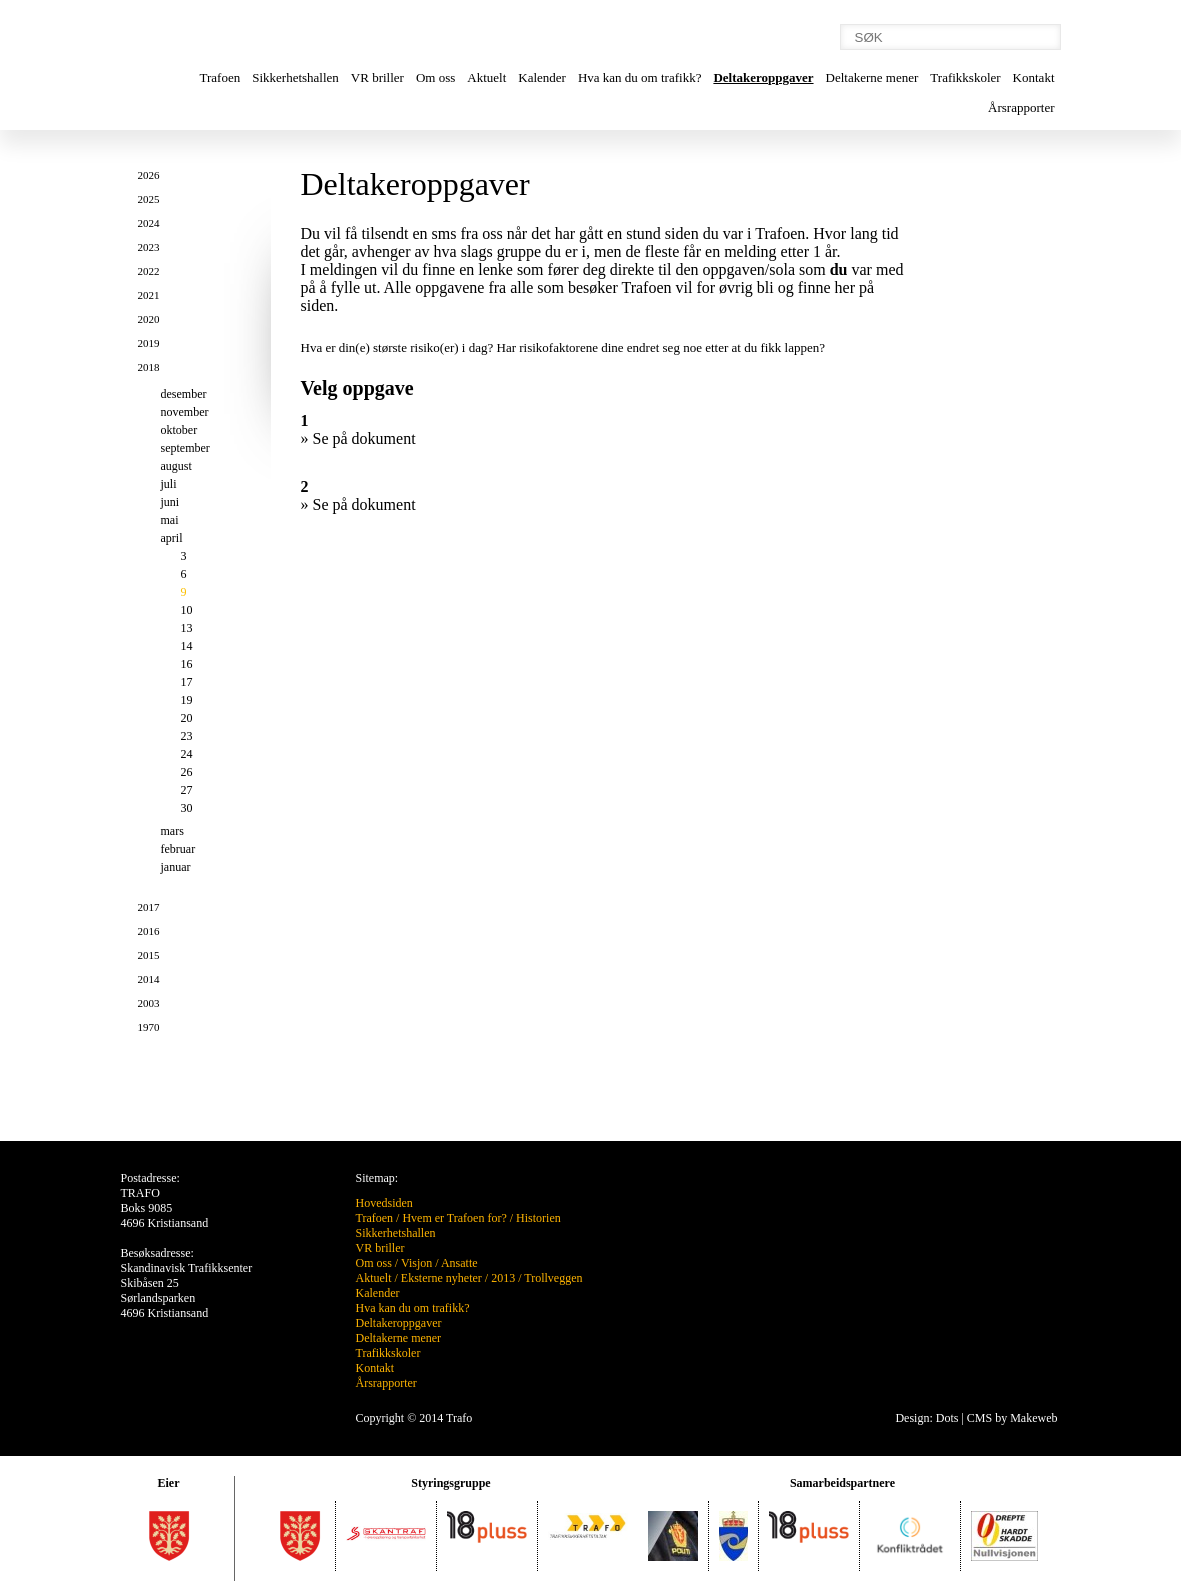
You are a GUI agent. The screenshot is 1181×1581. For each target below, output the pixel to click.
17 (187, 682)
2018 (149, 367)
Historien (538, 1218)
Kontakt (1034, 77)
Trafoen (220, 77)
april (172, 538)
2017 (149, 907)
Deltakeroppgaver (763, 77)
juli (169, 484)
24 (187, 754)
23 (187, 736)
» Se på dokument (358, 438)
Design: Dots (926, 1418)
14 (187, 646)
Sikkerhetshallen (295, 77)
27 (187, 790)
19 (187, 700)
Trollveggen (553, 1278)
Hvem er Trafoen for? (454, 1218)
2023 (149, 247)
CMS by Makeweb (1012, 1418)
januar (176, 867)
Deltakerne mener (872, 77)
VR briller (377, 77)
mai (170, 520)
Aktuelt (486, 77)
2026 (149, 175)
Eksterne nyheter (441, 1278)
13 (187, 628)
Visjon (416, 1263)
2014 (149, 979)
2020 (149, 319)
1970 (149, 1027)
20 (187, 718)
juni (170, 502)
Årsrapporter (1021, 107)
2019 (149, 343)
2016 (149, 931)
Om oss (435, 77)
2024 (149, 223)
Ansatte (459, 1263)
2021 (149, 295)
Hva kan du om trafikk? (639, 77)
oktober (179, 430)
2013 (503, 1278)
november (185, 412)
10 (187, 610)
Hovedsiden (384, 1203)
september (185, 448)
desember (184, 394)
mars (172, 831)
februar (178, 849)
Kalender (542, 77)
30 (187, 808)
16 (187, 664)
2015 (149, 955)
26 (187, 772)
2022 (149, 271)
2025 (149, 199)
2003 (149, 1003)
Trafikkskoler (965, 77)
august (176, 466)
